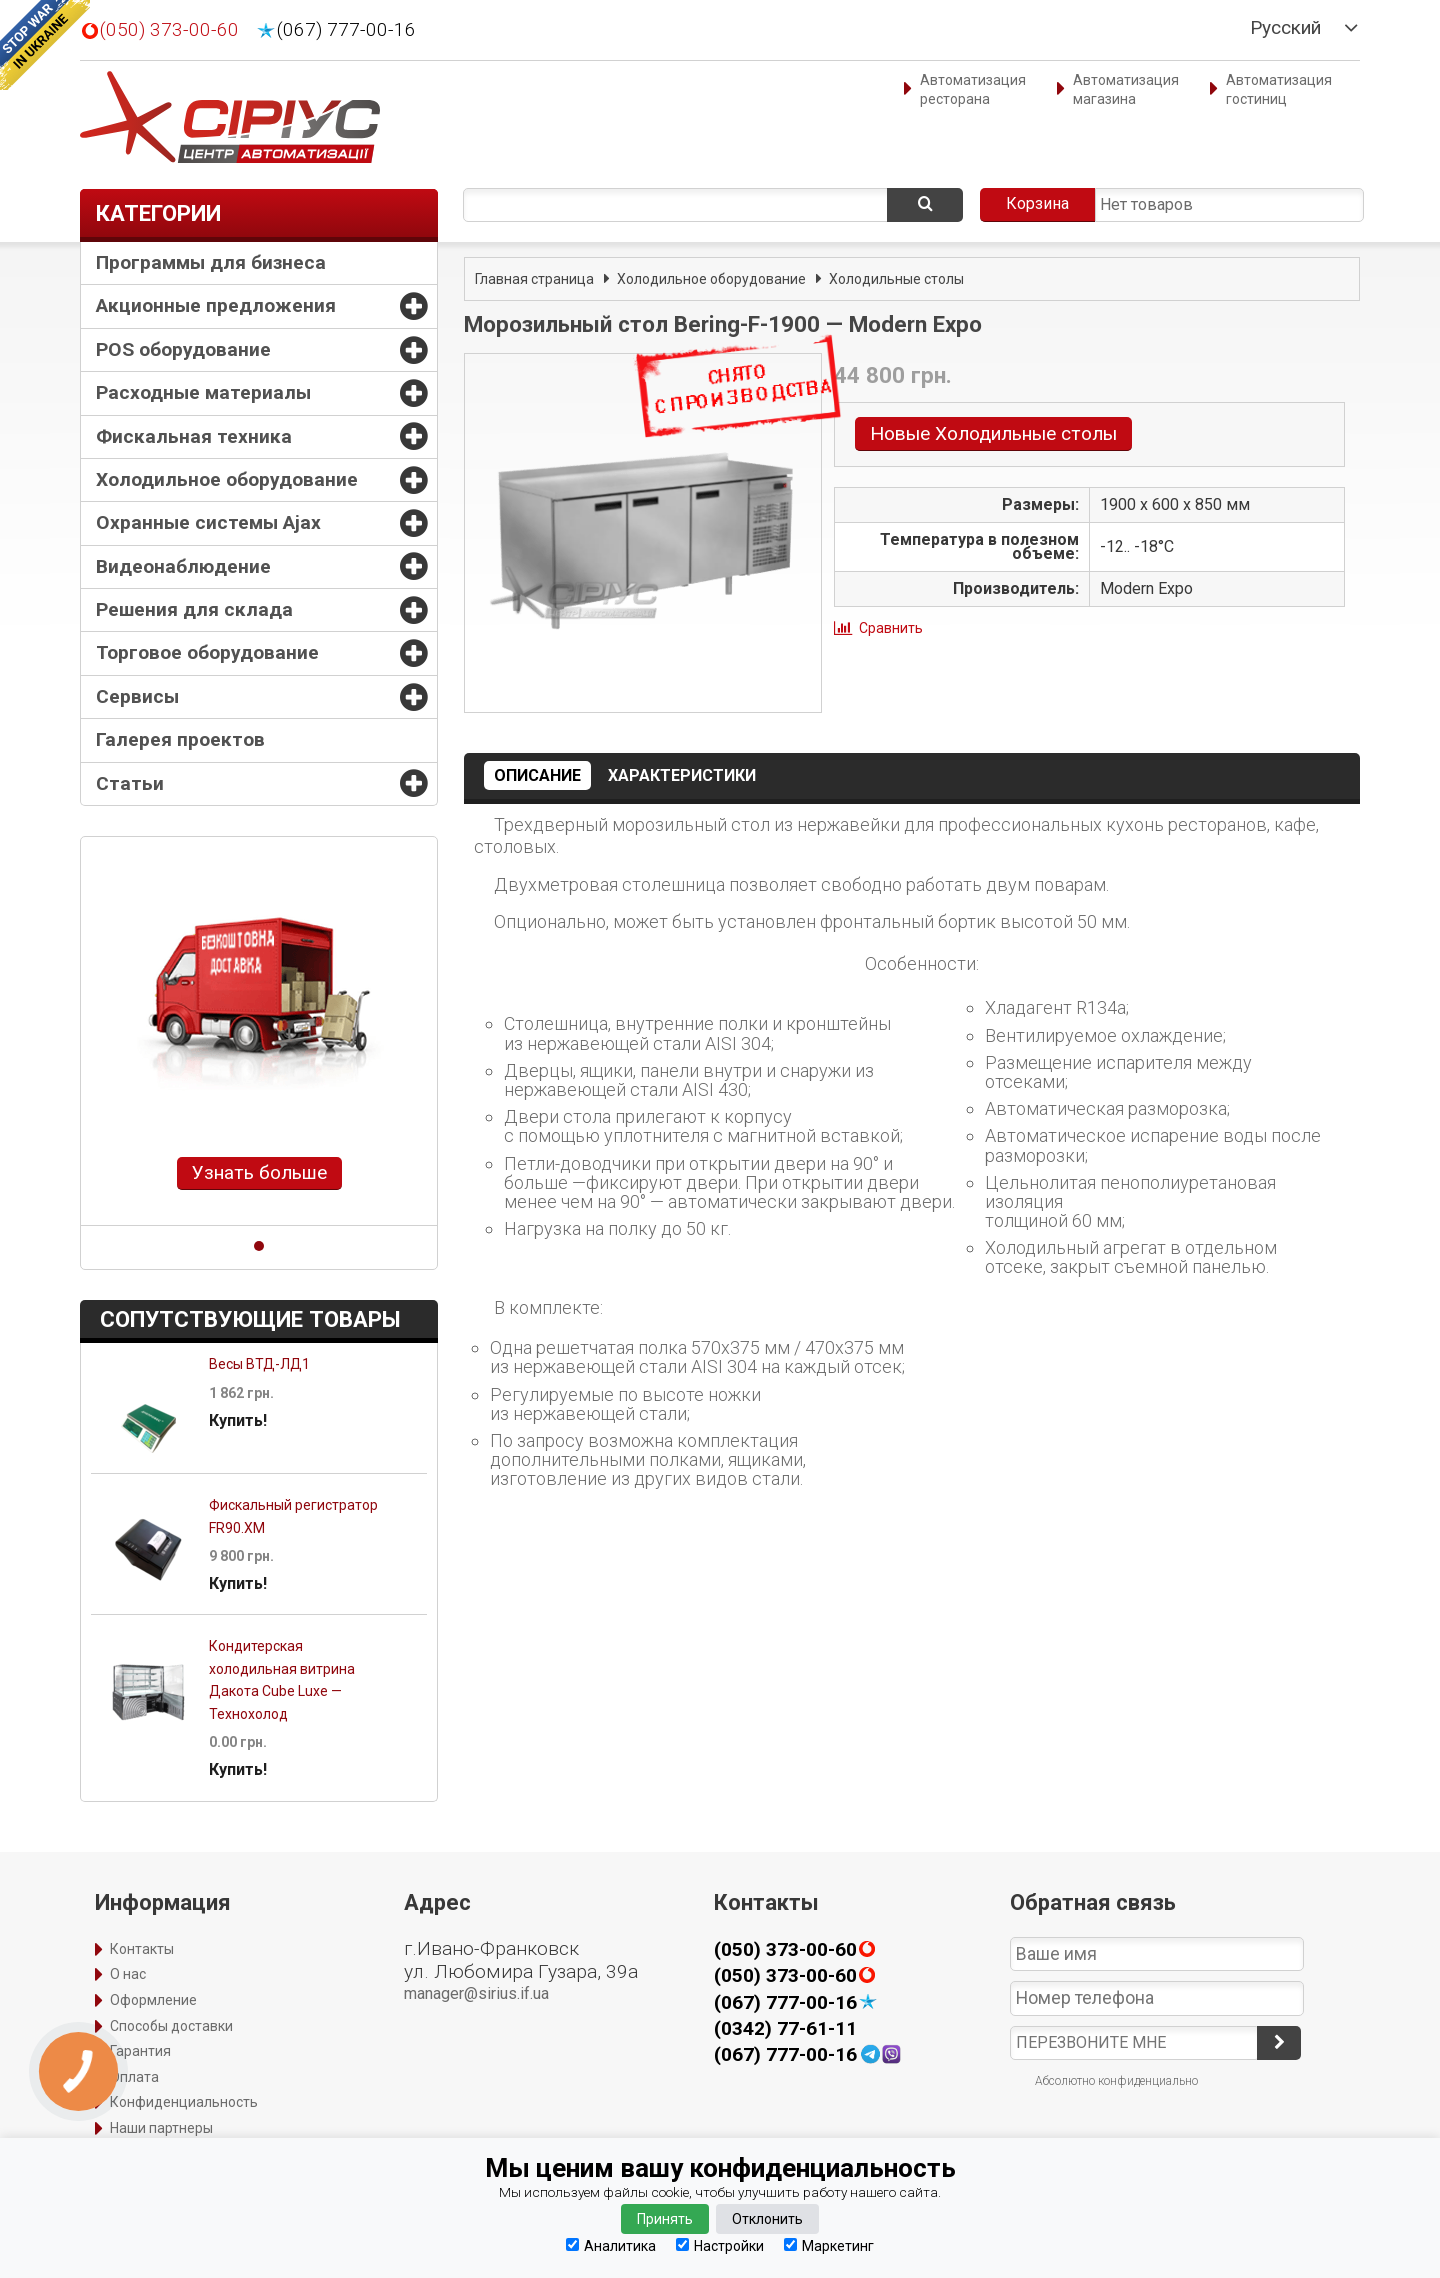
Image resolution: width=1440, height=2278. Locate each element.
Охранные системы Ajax (208, 522)
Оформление (153, 2000)
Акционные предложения (216, 305)
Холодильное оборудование (227, 479)
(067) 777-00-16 (346, 30)
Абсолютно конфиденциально (1116, 2081)
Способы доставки (171, 2026)
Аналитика (611, 2245)
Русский (1285, 28)
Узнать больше (259, 1172)
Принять (665, 2219)
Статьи (130, 783)
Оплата (134, 2077)
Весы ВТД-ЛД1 (259, 1364)
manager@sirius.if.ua (476, 1993)
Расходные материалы (203, 392)
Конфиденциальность (184, 2102)
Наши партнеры (161, 2128)
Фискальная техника (194, 436)
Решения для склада (194, 609)
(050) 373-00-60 (169, 30)
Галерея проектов (180, 739)
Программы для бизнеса (211, 262)
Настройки (720, 2245)
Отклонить (767, 2219)
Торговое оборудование (207, 652)
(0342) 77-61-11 (785, 2028)
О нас (128, 1974)
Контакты (142, 1949)
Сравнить (891, 628)
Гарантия (140, 2051)
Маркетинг (829, 2245)
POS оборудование (183, 349)
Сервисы (137, 696)
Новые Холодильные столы (993, 433)
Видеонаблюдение (183, 566)
